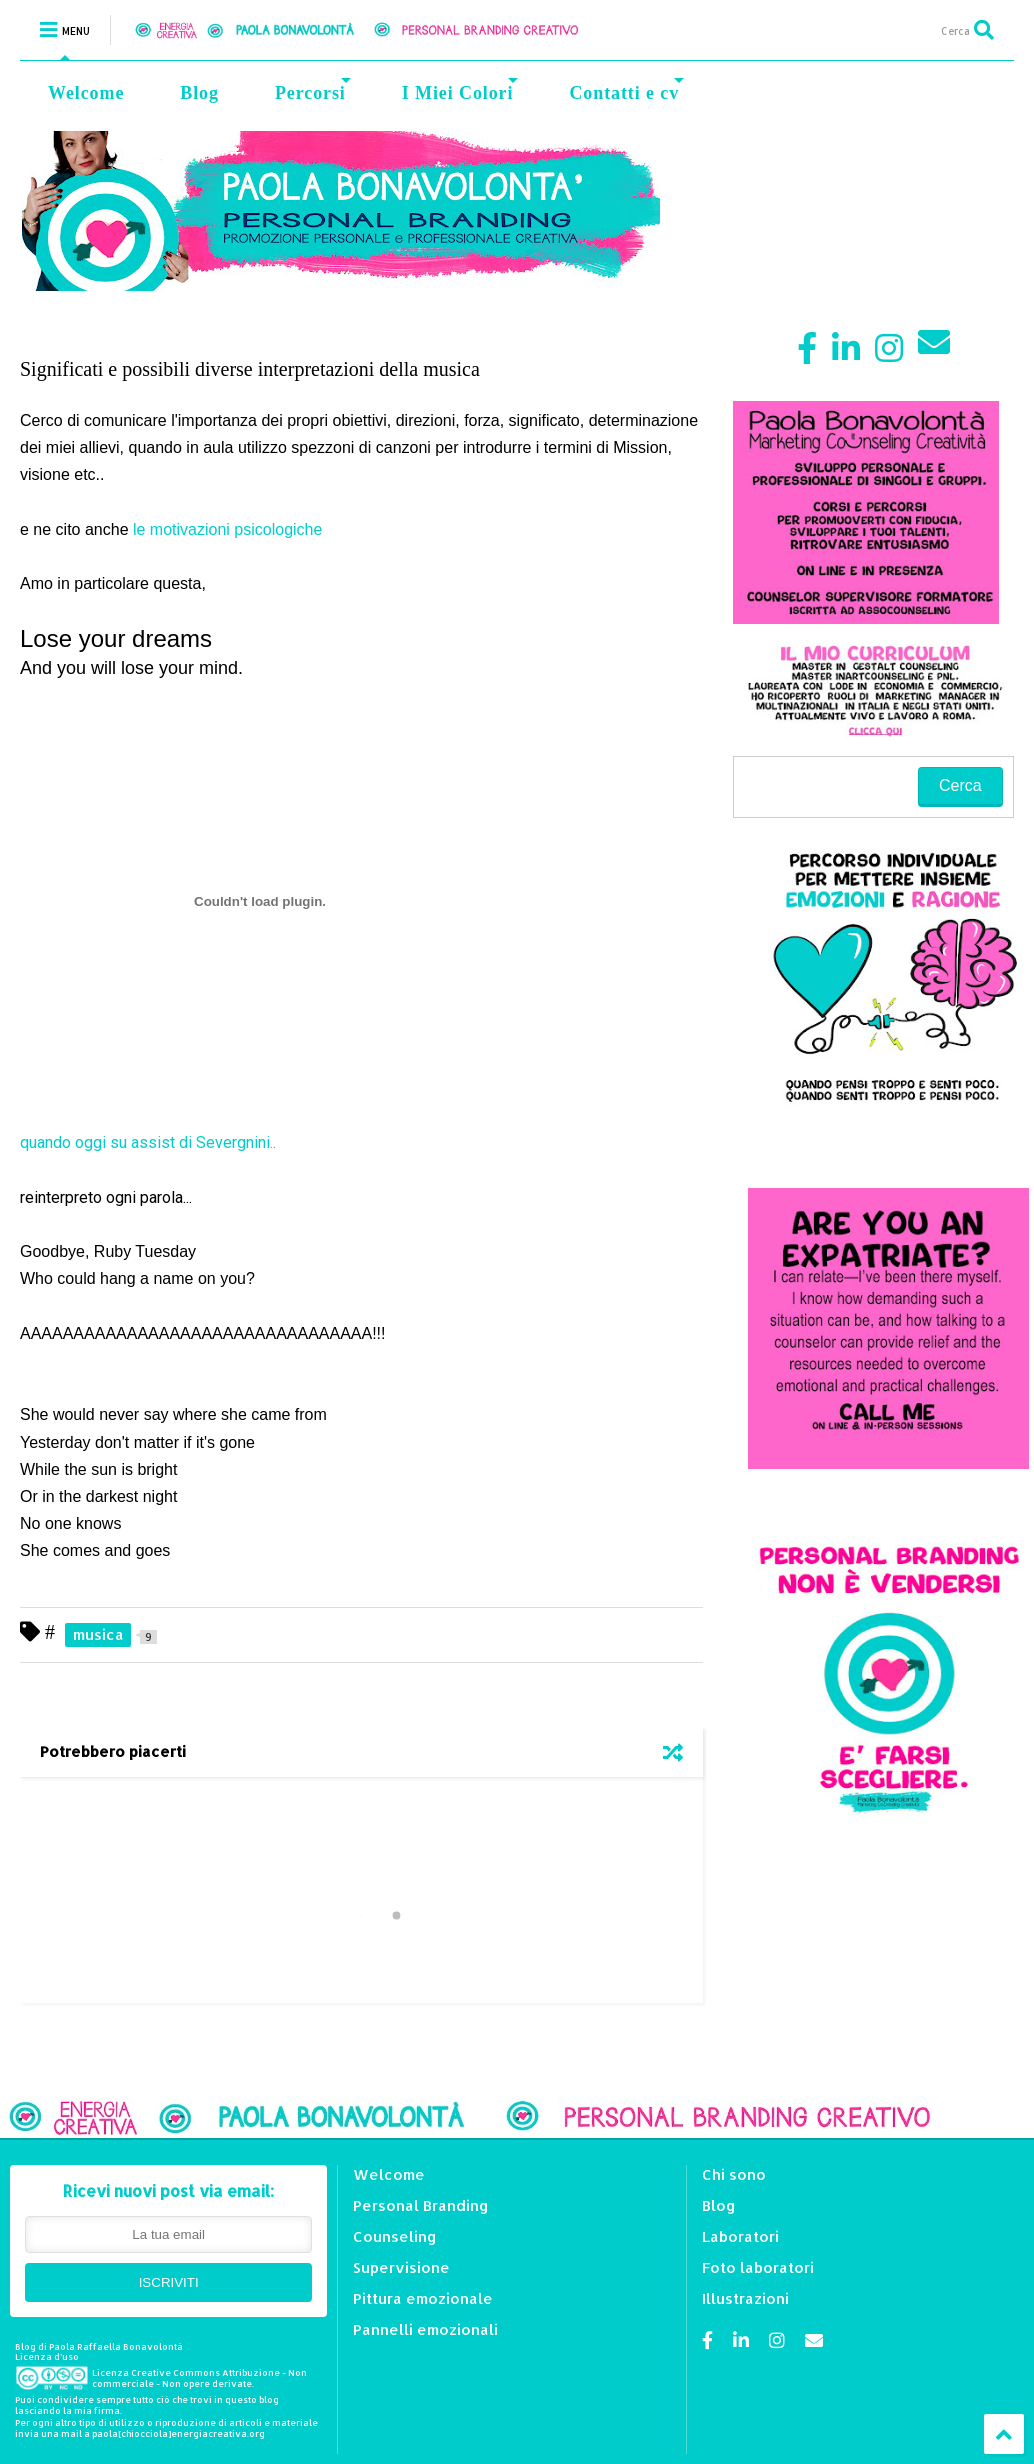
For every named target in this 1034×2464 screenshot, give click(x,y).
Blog (199, 93)
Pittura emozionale (423, 2298)
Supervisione (401, 2267)
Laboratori (740, 2236)
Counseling (395, 2236)
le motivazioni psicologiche (227, 529)
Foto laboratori (758, 2267)
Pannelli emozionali (425, 2329)
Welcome (86, 93)
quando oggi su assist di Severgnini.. (148, 1142)
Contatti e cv (626, 90)
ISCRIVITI (169, 2282)
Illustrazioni (745, 2298)
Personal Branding (421, 2205)
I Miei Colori (460, 90)
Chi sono (734, 2174)
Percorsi (313, 90)
